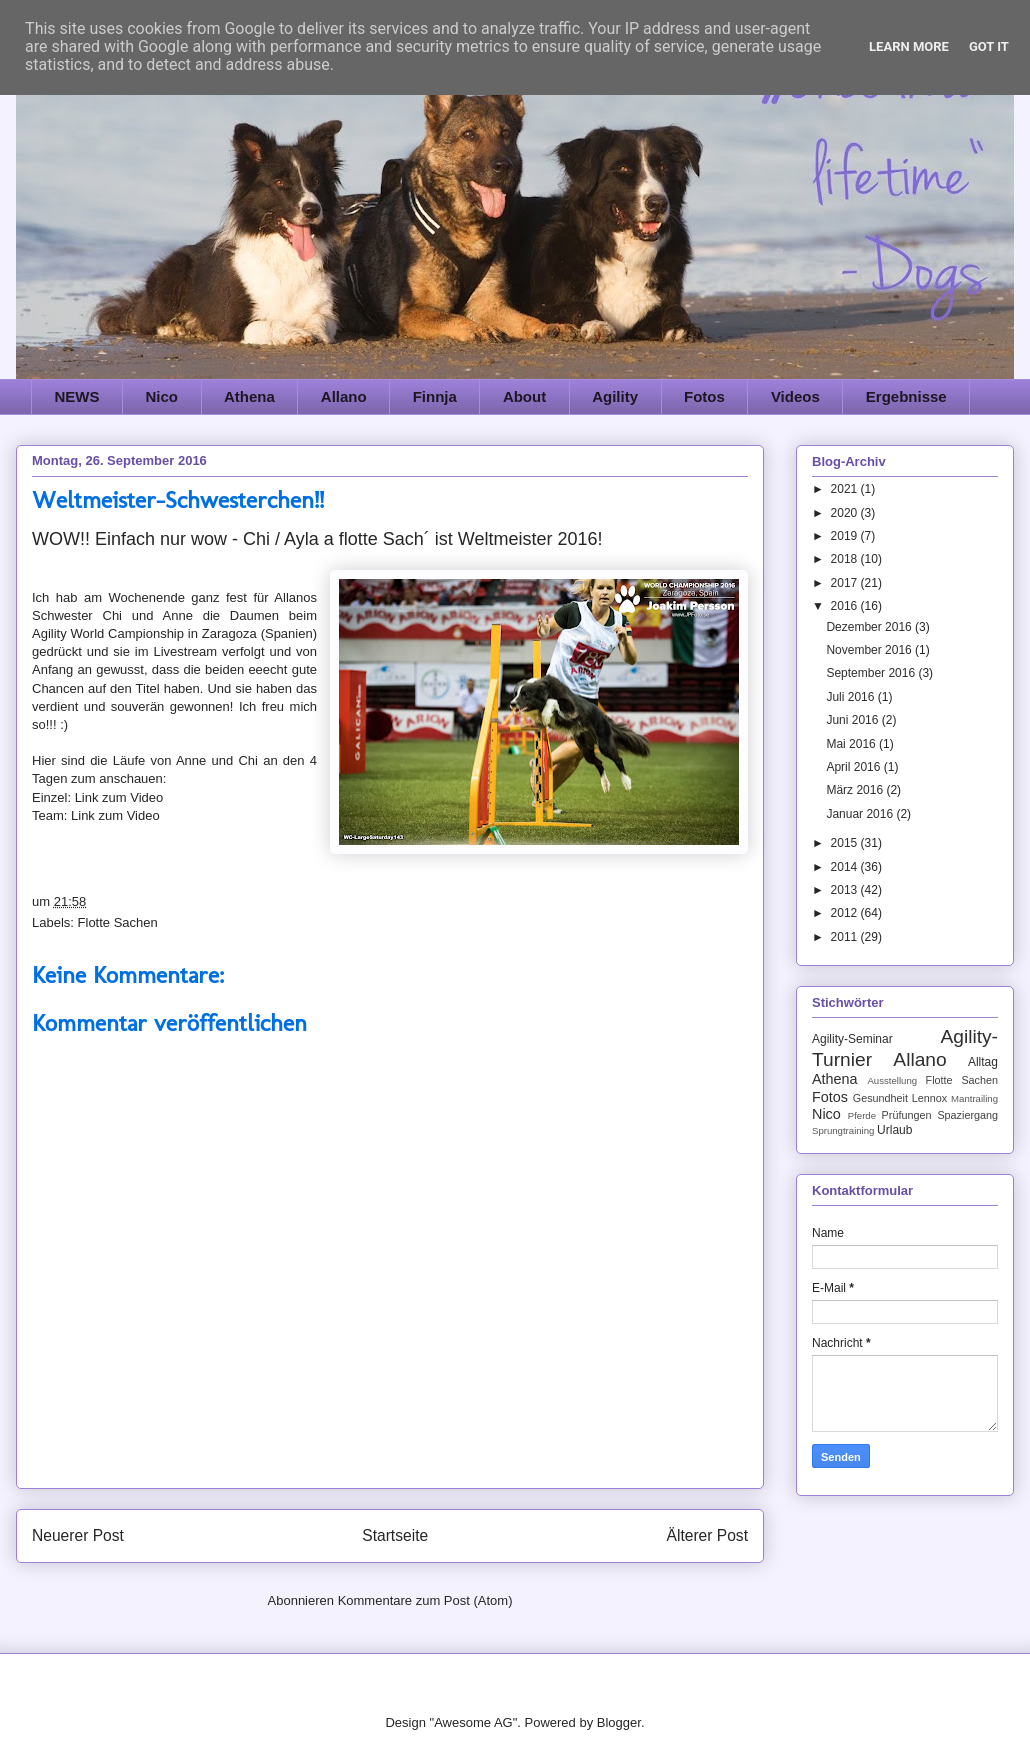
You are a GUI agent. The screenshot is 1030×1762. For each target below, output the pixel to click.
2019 (846, 536)
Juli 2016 (851, 697)
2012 (846, 913)
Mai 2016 (852, 744)
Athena (249, 396)
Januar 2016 (861, 814)
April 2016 (854, 767)
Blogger (619, 1722)
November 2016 (870, 650)
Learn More (909, 46)
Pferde (862, 1115)
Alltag (983, 1062)
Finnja (435, 396)
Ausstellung (892, 1080)
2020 (846, 513)
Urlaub (894, 1130)
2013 (846, 890)
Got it (989, 46)
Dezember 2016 (870, 627)
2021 (846, 489)
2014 (846, 867)
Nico (162, 396)
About (524, 396)
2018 (846, 559)
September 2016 (872, 673)
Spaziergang (967, 1115)
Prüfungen (907, 1115)
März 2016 (856, 790)
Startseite (395, 1535)
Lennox (929, 1098)
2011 (846, 937)
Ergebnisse (906, 396)
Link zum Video (119, 797)
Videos (795, 396)
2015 (846, 843)
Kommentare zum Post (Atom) (425, 1600)
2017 (846, 583)
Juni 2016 (853, 720)
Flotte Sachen (118, 922)
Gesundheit (880, 1098)
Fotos (704, 396)
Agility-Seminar (852, 1039)
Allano (344, 396)
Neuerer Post (78, 1535)
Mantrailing (974, 1098)
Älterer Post (707, 1535)
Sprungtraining (843, 1130)
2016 (846, 606)
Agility (615, 396)
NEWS (77, 396)
